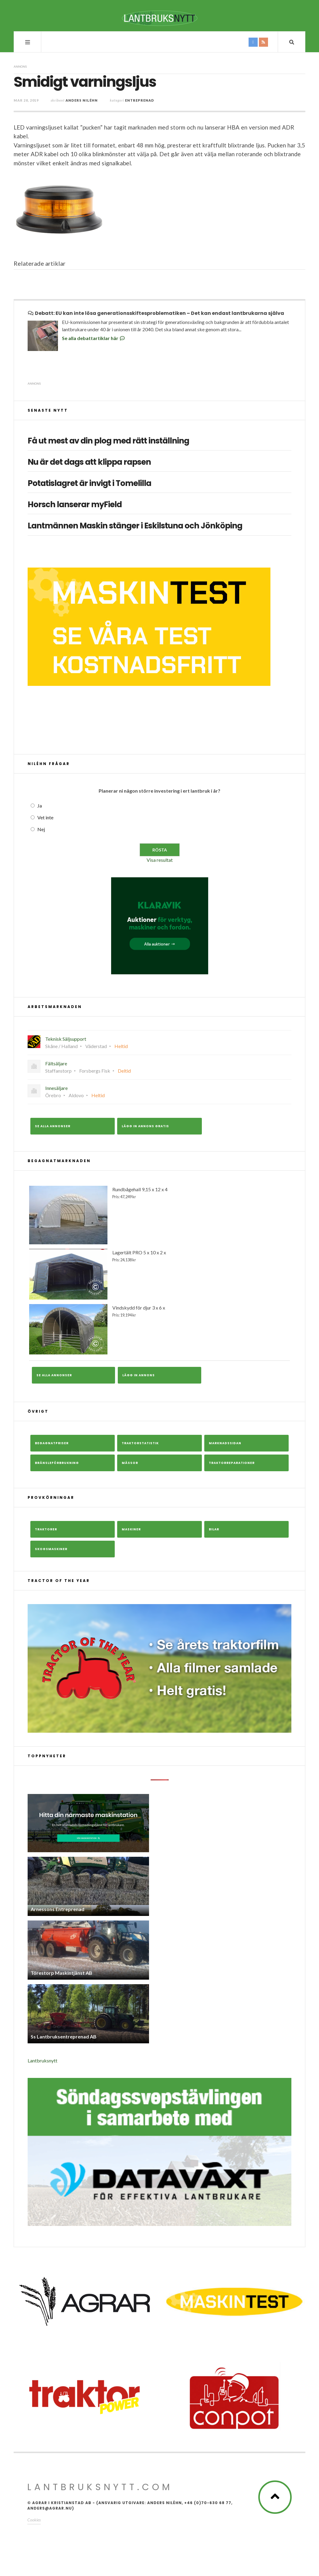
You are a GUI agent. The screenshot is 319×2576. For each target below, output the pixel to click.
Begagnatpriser (52, 1443)
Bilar (214, 1529)
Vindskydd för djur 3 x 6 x (159, 1329)
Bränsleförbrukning (57, 1463)
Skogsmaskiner (51, 1549)
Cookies (34, 2519)
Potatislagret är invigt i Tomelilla (89, 483)
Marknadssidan (225, 1443)
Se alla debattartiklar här (94, 338)
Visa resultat (160, 860)
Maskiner (131, 1529)
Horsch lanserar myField (75, 504)
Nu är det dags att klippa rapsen (89, 462)
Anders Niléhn (82, 100)
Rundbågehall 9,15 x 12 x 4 (159, 1215)
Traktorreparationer (232, 1463)
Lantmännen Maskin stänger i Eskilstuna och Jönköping (135, 526)
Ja (39, 805)
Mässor (130, 1463)
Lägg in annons (138, 1375)
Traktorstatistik (140, 1443)
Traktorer (46, 1529)
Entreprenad (139, 100)
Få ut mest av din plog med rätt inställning (108, 441)
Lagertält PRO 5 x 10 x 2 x (159, 1274)
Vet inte (45, 817)
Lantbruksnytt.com (100, 2487)
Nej (41, 829)
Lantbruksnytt (42, 2060)
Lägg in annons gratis (145, 1126)
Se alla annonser (52, 1126)
